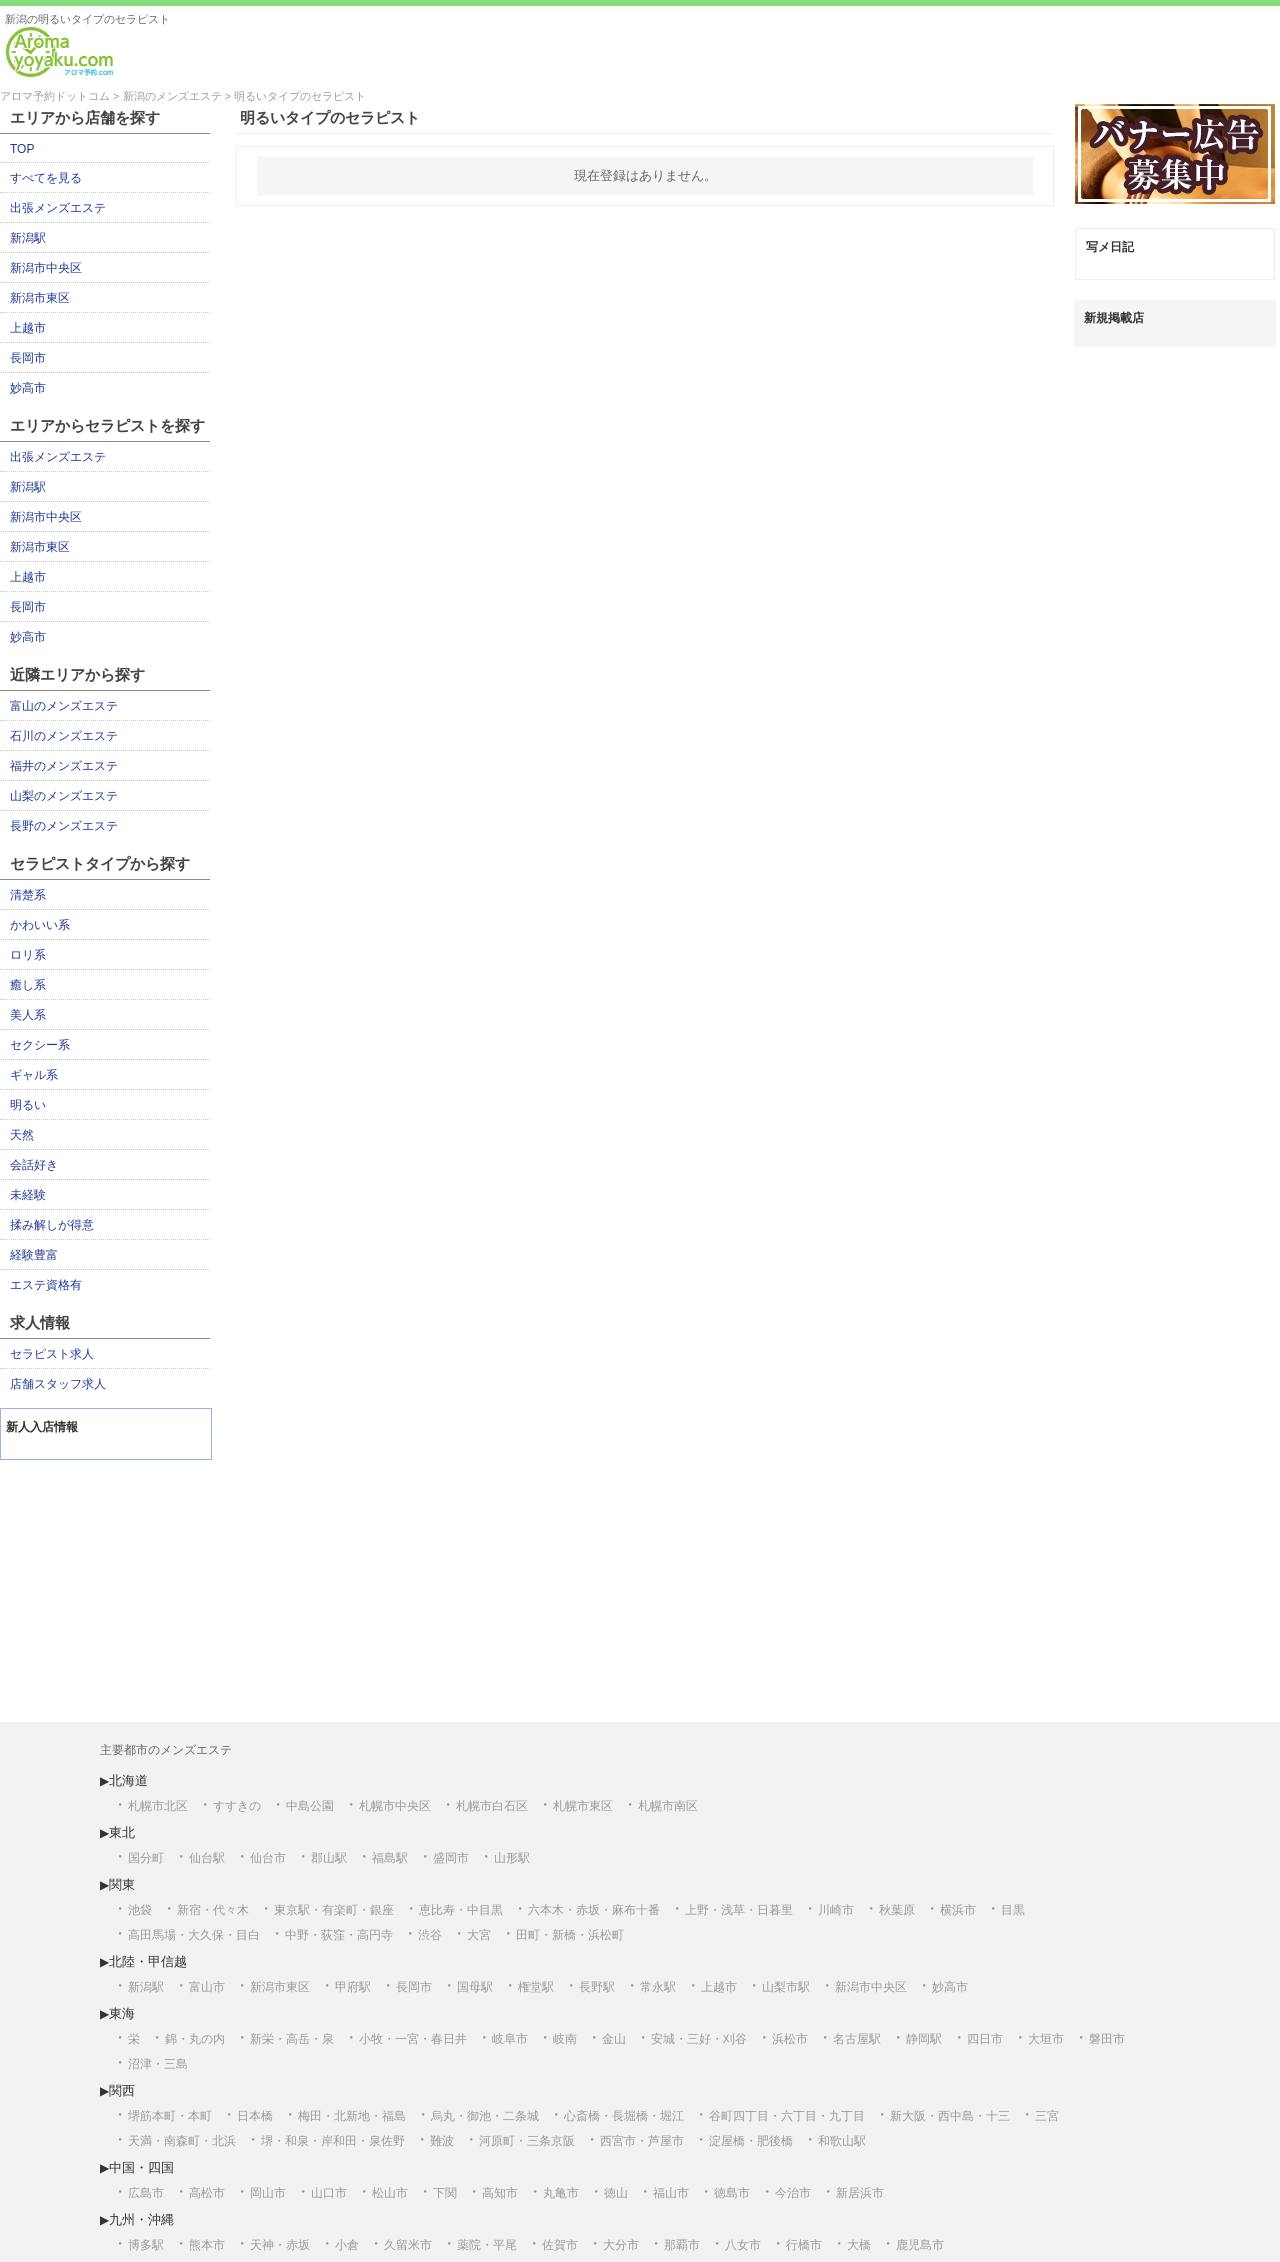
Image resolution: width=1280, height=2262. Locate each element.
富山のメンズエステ (64, 706)
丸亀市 (561, 2193)
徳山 (616, 2193)
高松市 (207, 2193)
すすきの (237, 1806)
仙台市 (268, 1858)
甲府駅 (353, 1987)
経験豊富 (34, 1255)
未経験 (28, 1195)
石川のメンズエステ (64, 736)
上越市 (28, 328)
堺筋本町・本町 (170, 2116)
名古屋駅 (857, 2039)
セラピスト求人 (52, 1354)
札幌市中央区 (395, 1806)
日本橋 (255, 2116)
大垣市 (1046, 2039)
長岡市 (28, 358)
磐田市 (1107, 2039)
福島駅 (390, 1858)
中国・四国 (141, 2167)
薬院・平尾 (487, 2245)
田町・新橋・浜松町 (570, 1935)
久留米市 (408, 2245)
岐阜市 (510, 2039)
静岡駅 (924, 2039)
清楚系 (28, 895)
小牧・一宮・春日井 (413, 2039)
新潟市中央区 (46, 268)
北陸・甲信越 (148, 1961)
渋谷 (430, 1935)
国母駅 (475, 1987)
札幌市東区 (583, 1806)
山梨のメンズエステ (64, 796)
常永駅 (658, 1987)
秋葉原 (897, 1910)
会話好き (34, 1165)
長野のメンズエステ (64, 826)
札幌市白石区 (492, 1806)
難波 (442, 2141)
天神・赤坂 (280, 2245)
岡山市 (268, 2193)
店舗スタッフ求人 (58, 1384)
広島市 (146, 2193)
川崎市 (836, 1910)
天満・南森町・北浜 (182, 2141)
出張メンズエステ (58, 208)
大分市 (621, 2245)
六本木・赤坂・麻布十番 (594, 1910)
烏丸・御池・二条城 (485, 2116)
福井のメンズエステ (64, 766)
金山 (614, 2039)
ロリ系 (28, 955)
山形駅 (512, 1858)
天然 (22, 1135)
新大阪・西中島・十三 (950, 2116)
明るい (28, 1105)
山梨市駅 (786, 1987)
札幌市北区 (158, 1806)
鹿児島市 (920, 2245)
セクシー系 (40, 1045)
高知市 (500, 2193)
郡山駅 (329, 1858)
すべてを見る (46, 178)
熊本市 (207, 2245)
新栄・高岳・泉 (292, 2039)
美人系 (28, 1015)
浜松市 (790, 2039)
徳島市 (732, 2193)
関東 (122, 1884)
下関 (445, 2193)
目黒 (1013, 1910)
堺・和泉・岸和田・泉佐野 (333, 2141)
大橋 (859, 2245)
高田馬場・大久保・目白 (194, 1935)
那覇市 (682, 2245)
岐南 (565, 2039)
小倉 (347, 2245)
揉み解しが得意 (52, 1225)
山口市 (329, 2193)
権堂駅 (536, 1987)
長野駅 (597, 1987)
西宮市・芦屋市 (642, 2141)
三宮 (1047, 2116)
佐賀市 (560, 2245)
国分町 (146, 1858)
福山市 (671, 2193)
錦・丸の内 (195, 2039)
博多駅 (146, 2245)
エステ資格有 (46, 1285)
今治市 (793, 2193)
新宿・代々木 (213, 1910)
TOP (22, 149)
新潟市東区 (40, 298)
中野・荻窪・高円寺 (339, 1935)
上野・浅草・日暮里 (739, 1910)
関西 (122, 2090)
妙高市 (28, 388)
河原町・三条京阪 (527, 2141)
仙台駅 (207, 1858)
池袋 (140, 1910)
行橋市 (804, 2245)
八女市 (743, 2245)
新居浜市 (860, 2193)
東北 (122, 1832)
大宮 (479, 1935)
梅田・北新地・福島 (352, 2116)
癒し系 (28, 985)
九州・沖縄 (141, 2219)
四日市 (985, 2039)
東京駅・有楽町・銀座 (334, 1910)
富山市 (207, 1987)
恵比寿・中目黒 (461, 1910)
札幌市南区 (668, 1806)
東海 (122, 2013)
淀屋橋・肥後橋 (751, 2141)
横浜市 (958, 1910)
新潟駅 (28, 238)
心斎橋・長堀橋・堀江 (624, 2116)
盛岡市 (451, 1858)
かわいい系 (40, 925)
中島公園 (310, 1806)
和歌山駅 (842, 2141)
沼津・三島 (158, 2064)
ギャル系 (34, 1075)
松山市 (390, 2193)
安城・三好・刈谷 (699, 2039)
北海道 (128, 1780)
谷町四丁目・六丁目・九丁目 (787, 2116)
